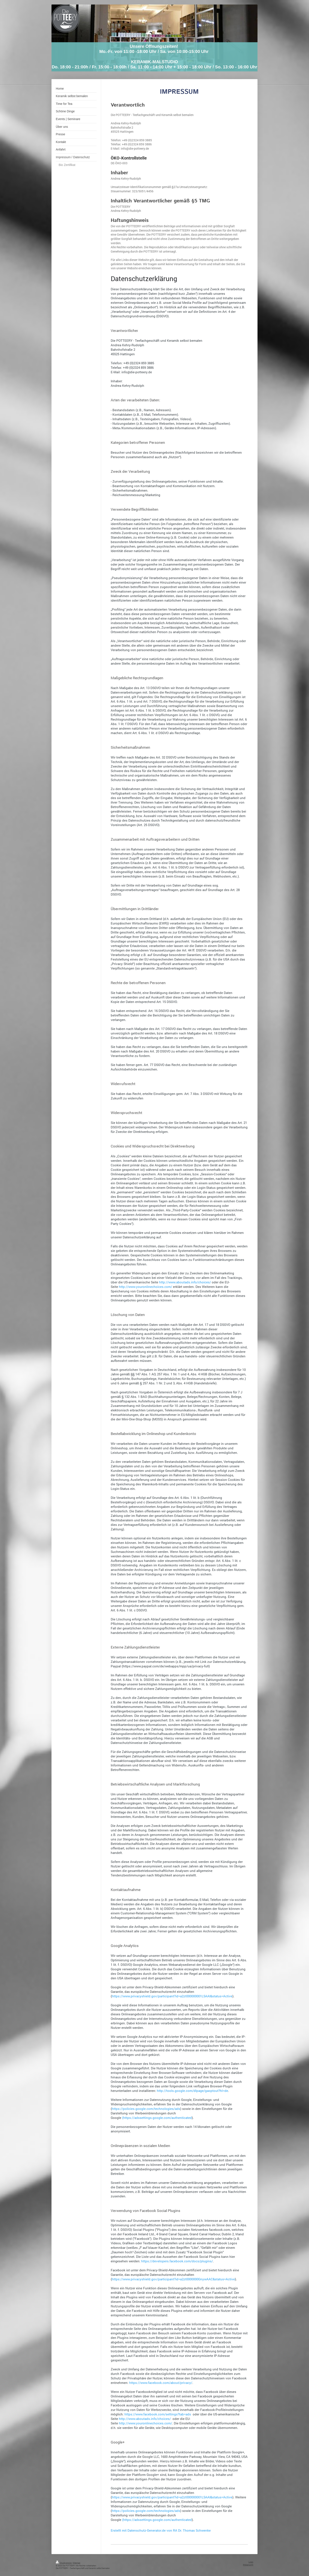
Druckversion (64, 2562)
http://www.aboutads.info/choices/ (185, 1282)
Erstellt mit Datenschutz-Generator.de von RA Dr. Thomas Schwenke (161, 2530)
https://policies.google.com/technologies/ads (146, 2108)
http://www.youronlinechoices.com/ (145, 1286)
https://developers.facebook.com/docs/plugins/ (177, 2261)
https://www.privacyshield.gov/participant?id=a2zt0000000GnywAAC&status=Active (173, 2279)
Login (250, 2562)
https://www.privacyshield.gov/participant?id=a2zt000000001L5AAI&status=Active (172, 1996)
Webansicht (248, 2564)
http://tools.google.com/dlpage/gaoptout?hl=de (192, 2090)
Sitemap (76, 2562)
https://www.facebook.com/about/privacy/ (160, 2382)
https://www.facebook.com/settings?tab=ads (157, 2414)
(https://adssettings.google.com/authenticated (157, 2117)
